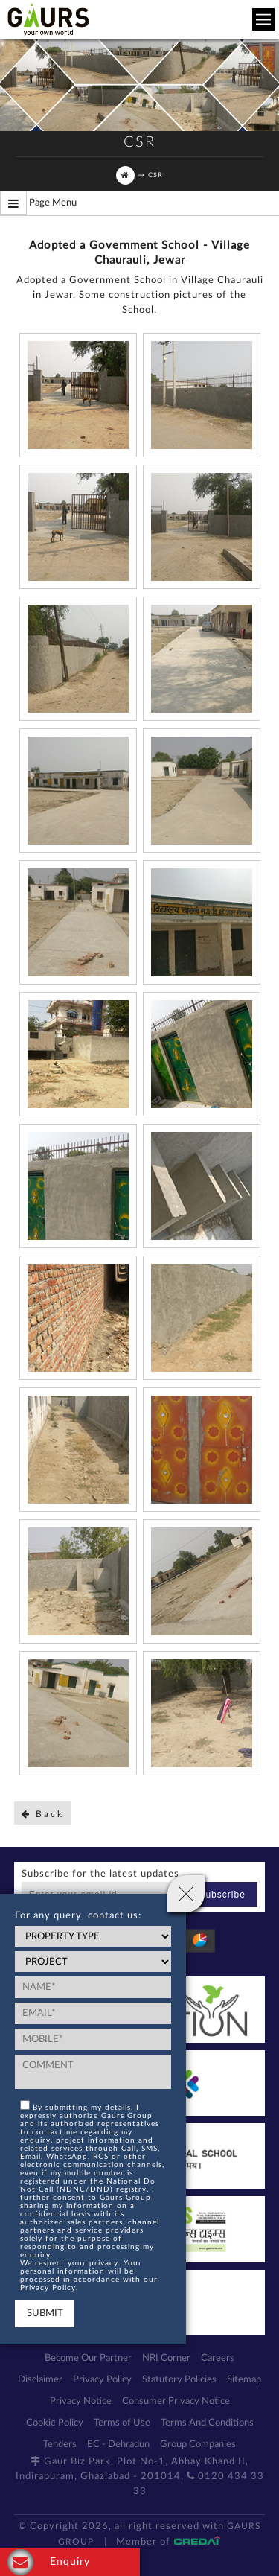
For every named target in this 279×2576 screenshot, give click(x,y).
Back (43, 1814)
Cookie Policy (54, 2423)
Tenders (60, 2444)
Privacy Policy (102, 2380)
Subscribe (222, 1894)
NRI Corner (166, 2358)
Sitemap (244, 2380)
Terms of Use (122, 2423)
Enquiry (48, 2562)
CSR (155, 175)
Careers (217, 2358)
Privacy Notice (81, 2401)
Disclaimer (40, 2380)
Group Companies (198, 2444)
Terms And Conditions (207, 2423)
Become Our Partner (88, 2358)
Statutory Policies (179, 2380)
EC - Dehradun (118, 2444)
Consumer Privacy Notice (176, 2401)
